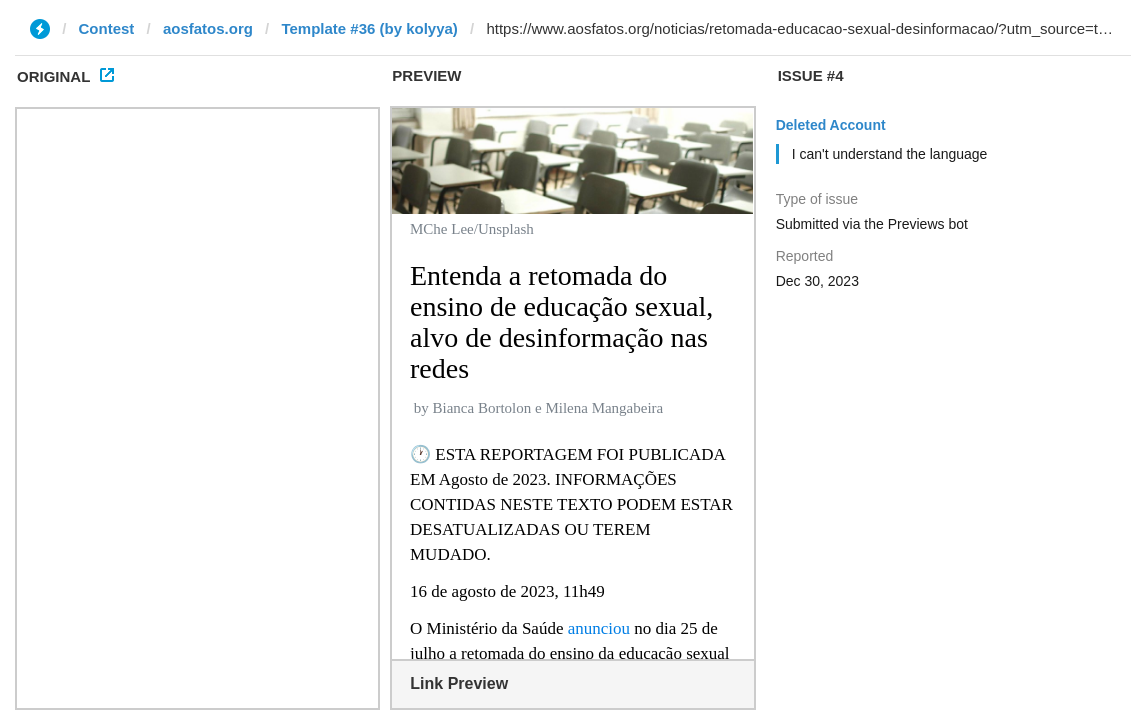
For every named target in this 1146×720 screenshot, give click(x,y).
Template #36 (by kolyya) (369, 28)
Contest (107, 28)
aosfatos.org (208, 28)
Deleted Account (831, 125)
